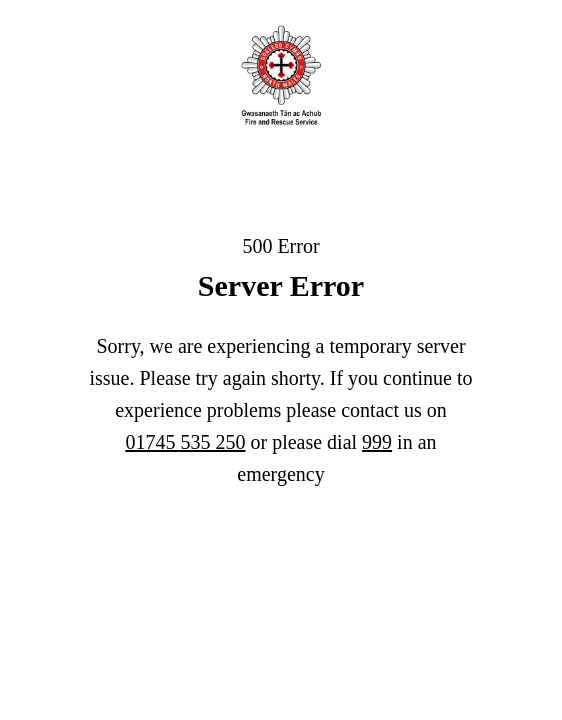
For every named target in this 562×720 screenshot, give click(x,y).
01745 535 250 (185, 442)
